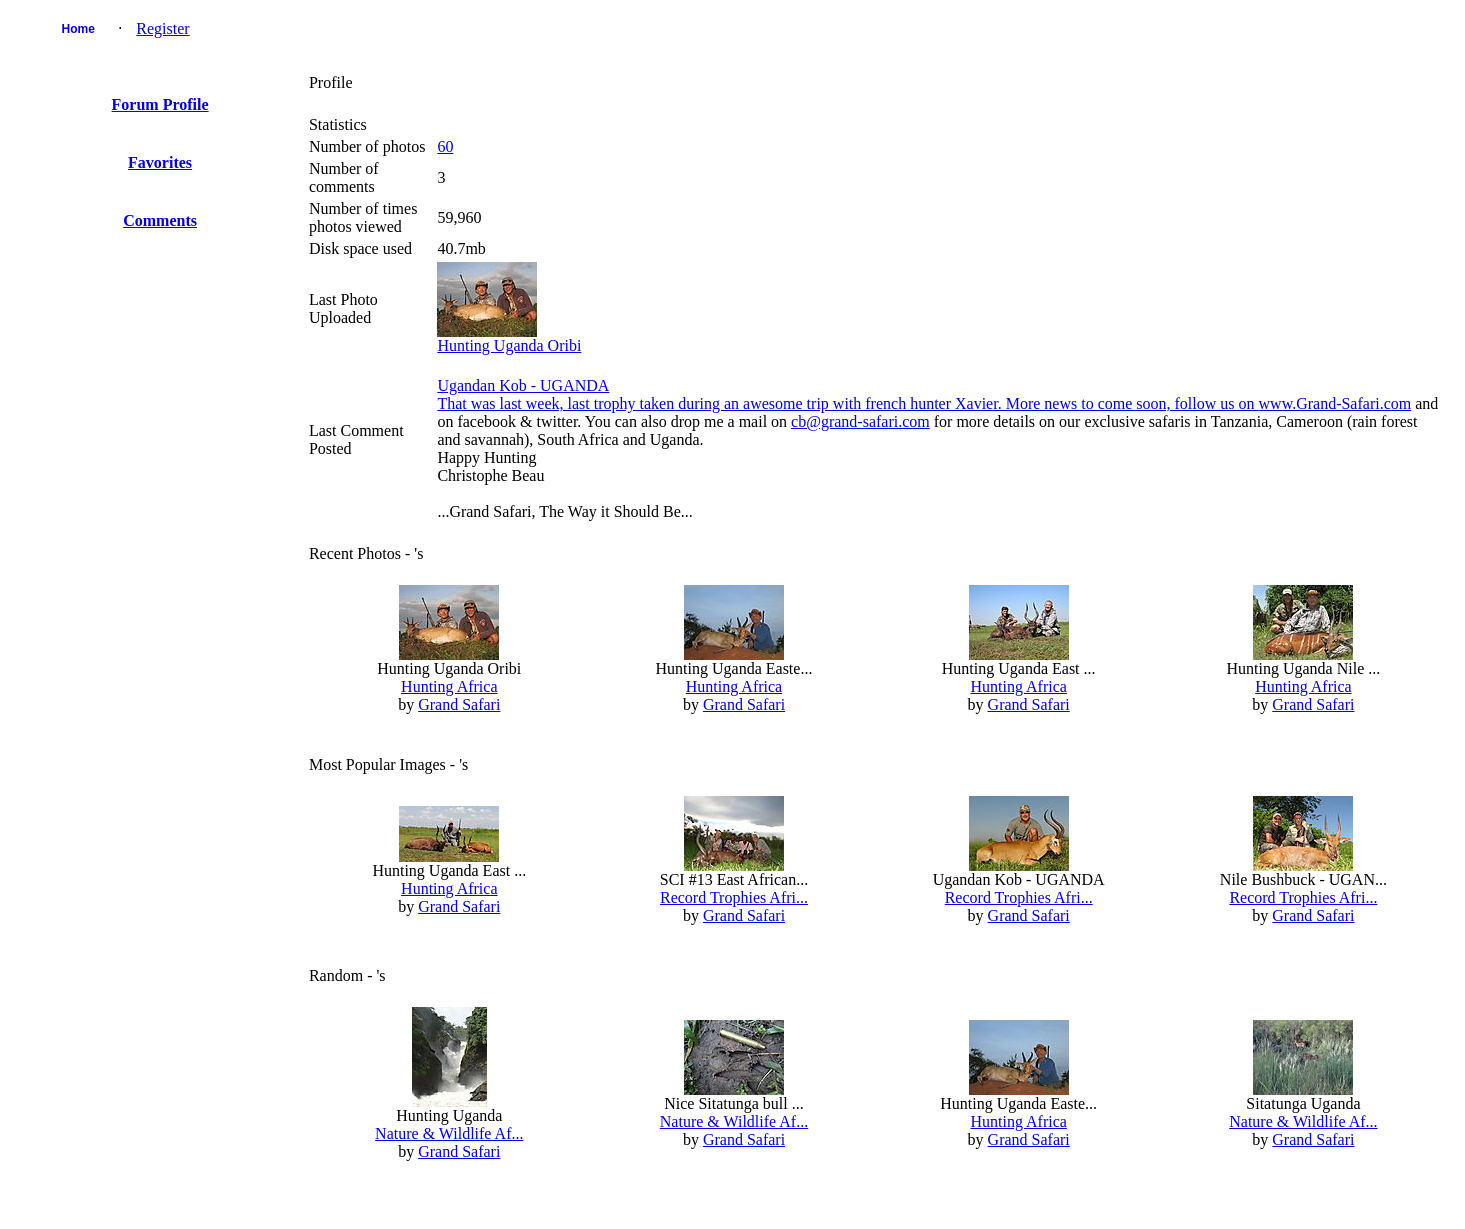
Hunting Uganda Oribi (509, 345)
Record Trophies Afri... (734, 897)
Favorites (160, 162)
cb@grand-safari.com (860, 421)
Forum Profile (160, 104)
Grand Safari (459, 704)
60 (445, 146)
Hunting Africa (449, 686)
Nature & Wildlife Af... (449, 1133)
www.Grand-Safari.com (1335, 403)
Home (78, 29)
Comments (160, 220)
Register (162, 28)
